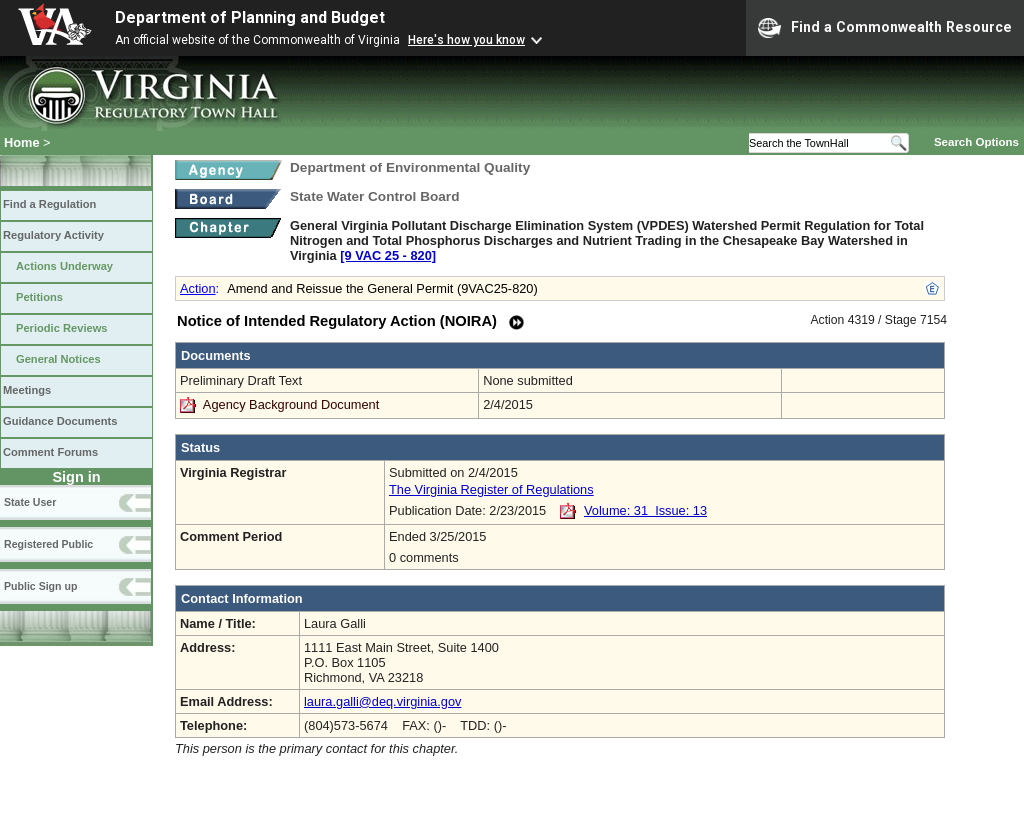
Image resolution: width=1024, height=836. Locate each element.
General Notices (58, 359)
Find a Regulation (49, 204)
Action (198, 288)
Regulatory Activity (53, 235)
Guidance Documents (60, 421)
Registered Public (48, 544)
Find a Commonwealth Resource (885, 28)
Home (22, 142)
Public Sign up (40, 586)
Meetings (27, 390)
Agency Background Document (291, 404)
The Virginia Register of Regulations (491, 489)
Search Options (976, 142)
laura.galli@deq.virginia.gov (382, 701)
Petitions (39, 297)
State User (30, 502)
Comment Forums (50, 452)
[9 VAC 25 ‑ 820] (388, 255)
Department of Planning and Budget (250, 17)
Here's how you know (466, 40)
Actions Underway (64, 266)
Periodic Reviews (62, 328)
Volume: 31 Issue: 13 (645, 510)
